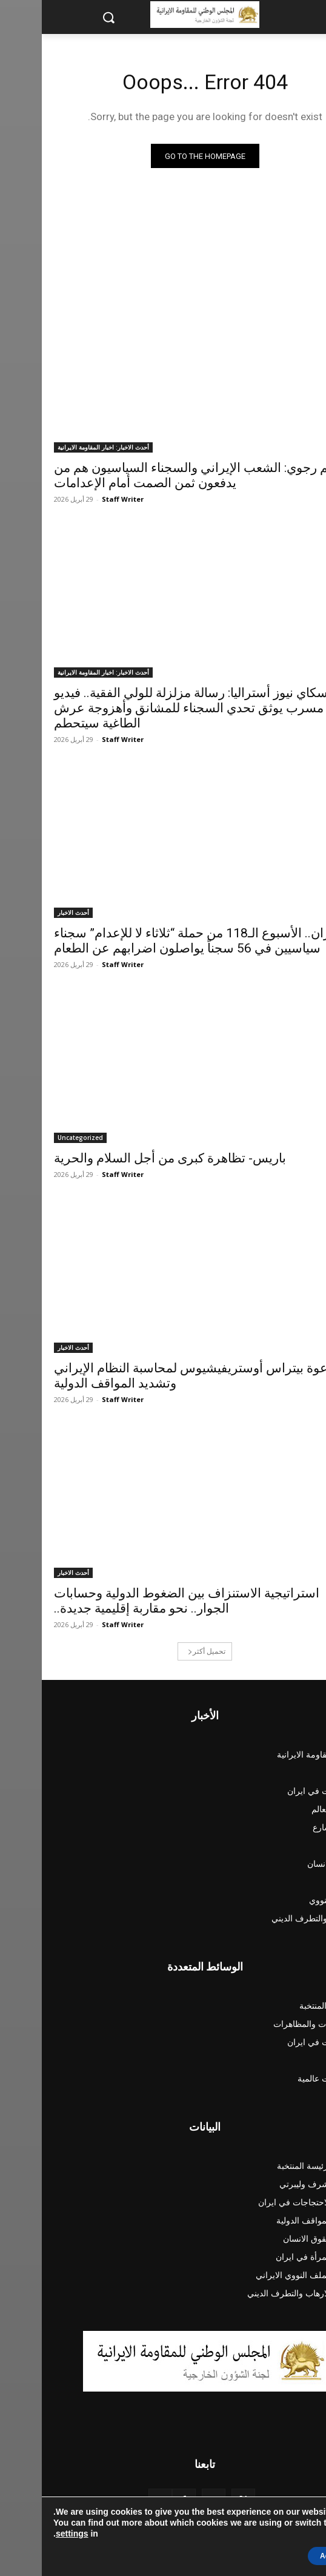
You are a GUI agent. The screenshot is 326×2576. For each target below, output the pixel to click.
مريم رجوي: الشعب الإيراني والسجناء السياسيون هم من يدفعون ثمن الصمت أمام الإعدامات (158, 475)
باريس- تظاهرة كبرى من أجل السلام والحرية (128, 1158)
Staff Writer (81, 499)
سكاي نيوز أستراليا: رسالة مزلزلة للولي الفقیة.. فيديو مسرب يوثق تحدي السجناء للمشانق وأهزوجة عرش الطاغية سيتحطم (149, 708)
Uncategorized (38, 1137)
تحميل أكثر (165, 1651)
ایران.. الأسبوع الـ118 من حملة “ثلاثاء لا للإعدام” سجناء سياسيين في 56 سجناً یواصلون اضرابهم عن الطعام (154, 941)
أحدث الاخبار (31, 912)
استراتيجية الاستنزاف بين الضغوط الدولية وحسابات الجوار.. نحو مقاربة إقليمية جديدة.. (145, 1601)
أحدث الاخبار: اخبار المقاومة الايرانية (61, 447)
